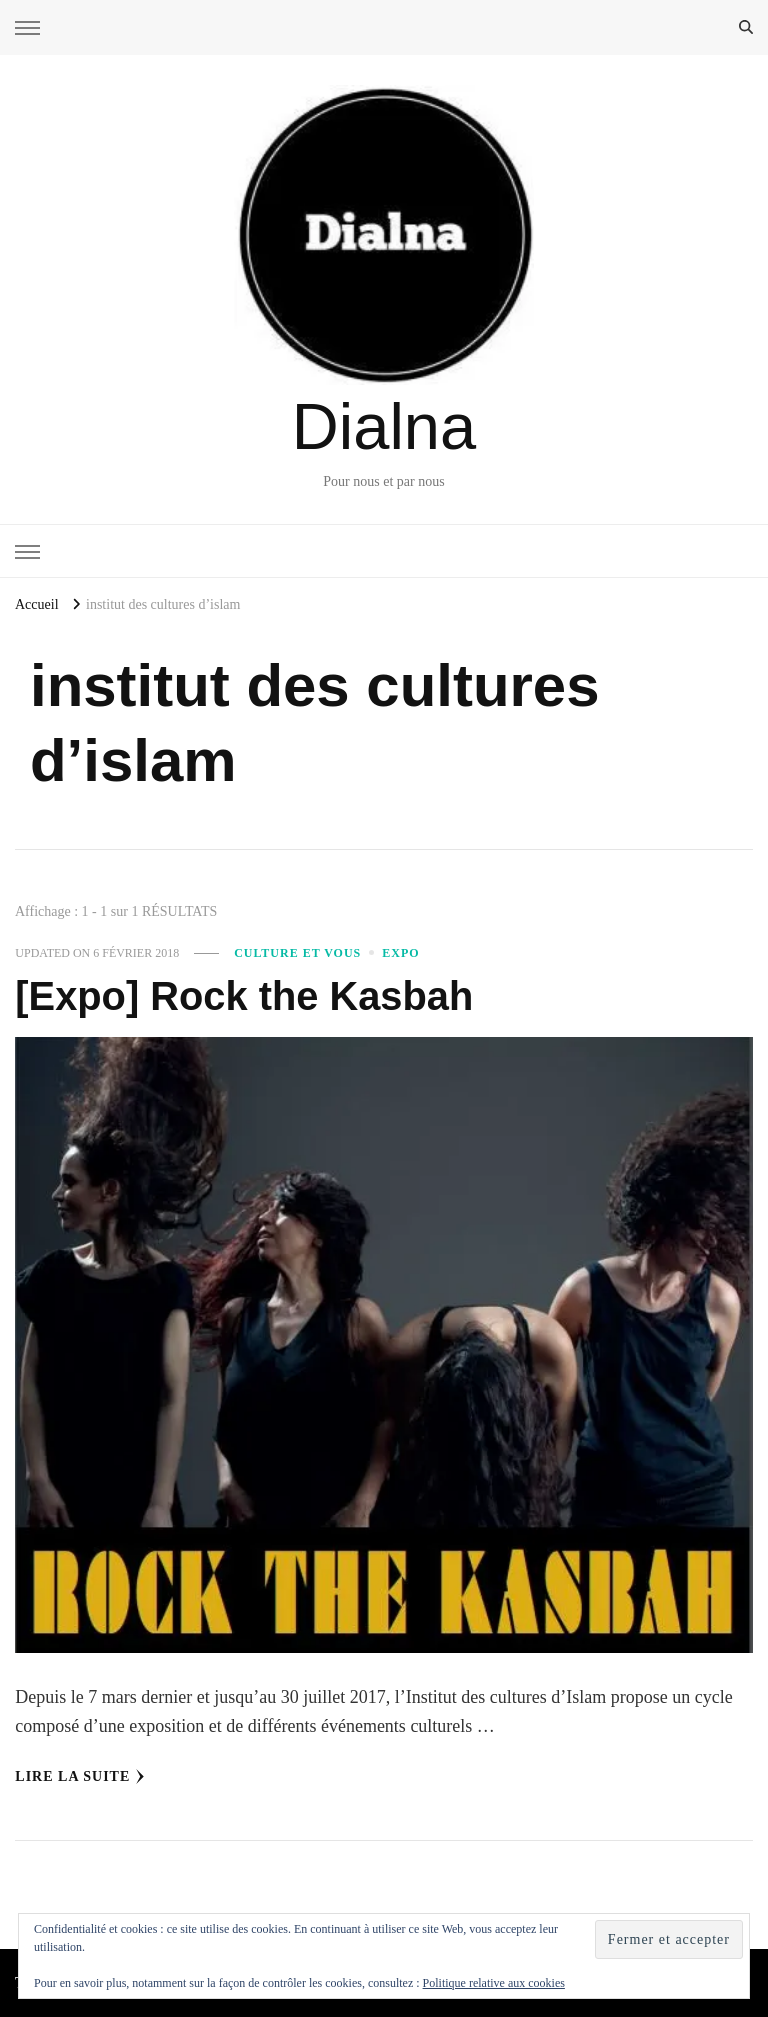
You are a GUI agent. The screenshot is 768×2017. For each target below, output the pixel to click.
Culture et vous (297, 953)
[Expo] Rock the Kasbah (245, 996)
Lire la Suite (80, 1777)
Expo (400, 953)
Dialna (384, 426)
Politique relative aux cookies (494, 1983)
